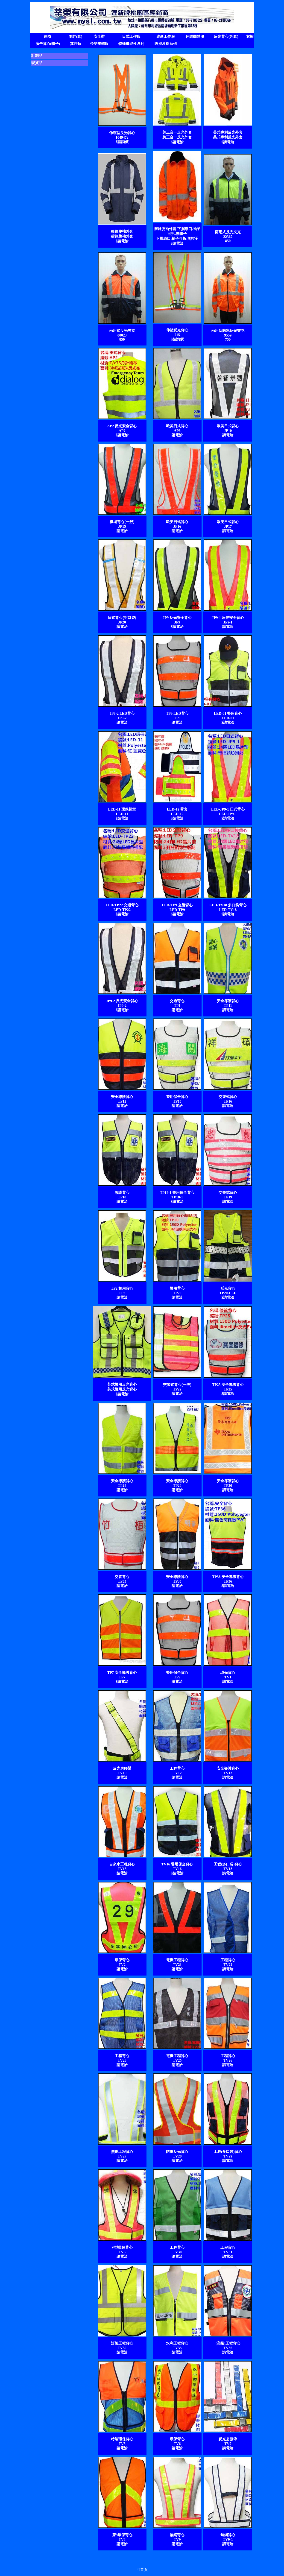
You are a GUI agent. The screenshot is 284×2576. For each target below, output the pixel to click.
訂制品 (36, 56)
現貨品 (36, 63)
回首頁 (142, 2570)
